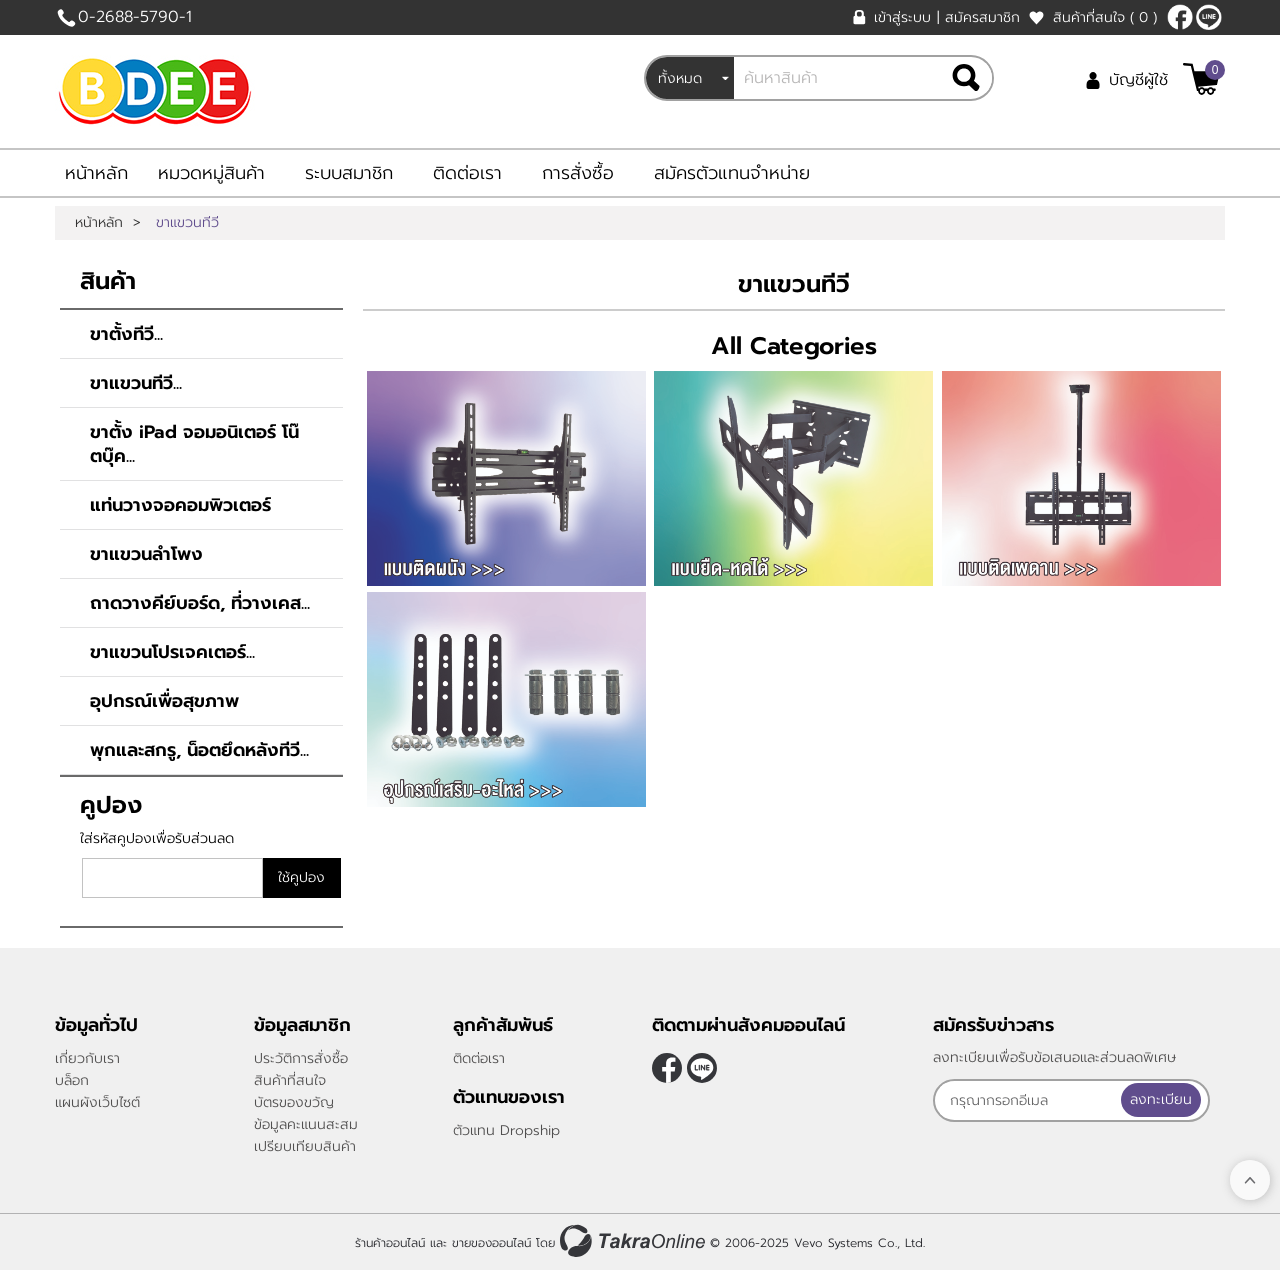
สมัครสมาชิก (982, 17)
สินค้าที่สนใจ (1105, 17)
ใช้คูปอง (301, 877)
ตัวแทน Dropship (506, 1130)
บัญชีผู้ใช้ (1138, 80)
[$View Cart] (1201, 79)
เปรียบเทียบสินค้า (305, 1146)
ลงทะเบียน (1166, 1099)
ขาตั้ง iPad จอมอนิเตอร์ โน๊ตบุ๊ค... (194, 444)
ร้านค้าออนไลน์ (390, 1243)
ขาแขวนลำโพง (146, 554)
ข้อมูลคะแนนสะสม (306, 1124)
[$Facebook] (1180, 17)
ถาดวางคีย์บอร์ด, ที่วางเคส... (200, 603)
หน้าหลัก (96, 173)
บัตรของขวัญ (294, 1102)
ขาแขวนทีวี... (136, 383)
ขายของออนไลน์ (491, 1243)
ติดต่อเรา (467, 173)
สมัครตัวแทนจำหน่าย (732, 173)
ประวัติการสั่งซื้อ (301, 1058)
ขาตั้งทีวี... (126, 334)
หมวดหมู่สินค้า (211, 173)
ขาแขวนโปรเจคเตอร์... (172, 652)
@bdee (1209, 17)
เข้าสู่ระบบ (902, 17)
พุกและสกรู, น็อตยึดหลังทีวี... (199, 750)
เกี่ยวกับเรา (87, 1058)
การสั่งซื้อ (578, 173)
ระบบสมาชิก (349, 173)
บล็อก (72, 1080)
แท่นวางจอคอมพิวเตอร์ (180, 505)
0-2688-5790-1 (135, 17)
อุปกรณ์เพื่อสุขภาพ (164, 701)
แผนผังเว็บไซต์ (97, 1102)
